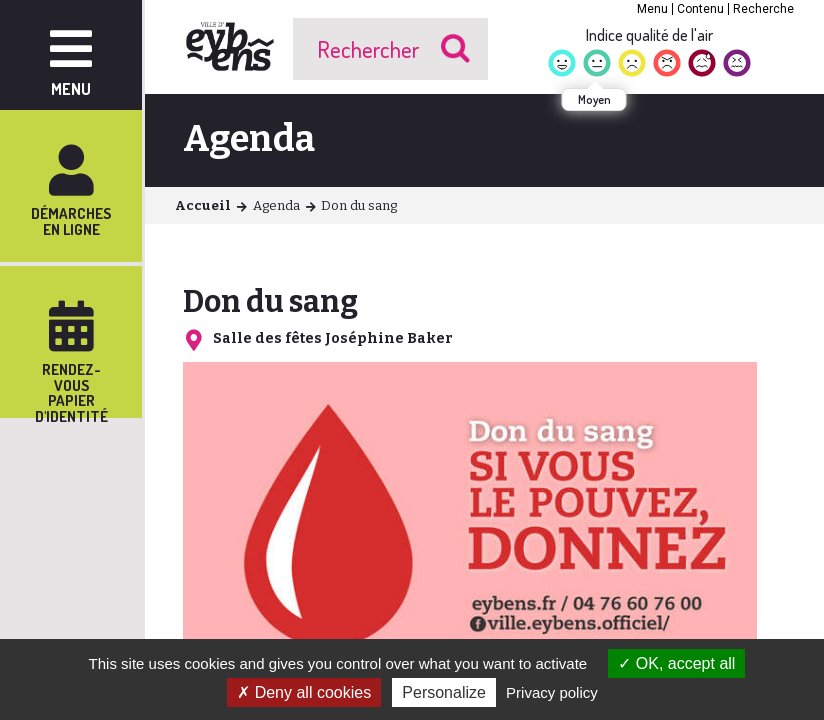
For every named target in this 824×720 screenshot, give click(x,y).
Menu (652, 9)
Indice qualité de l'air (649, 35)
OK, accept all (676, 663)
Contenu (700, 9)
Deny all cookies (304, 692)
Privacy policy (552, 692)
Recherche (763, 9)
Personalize (444, 692)
